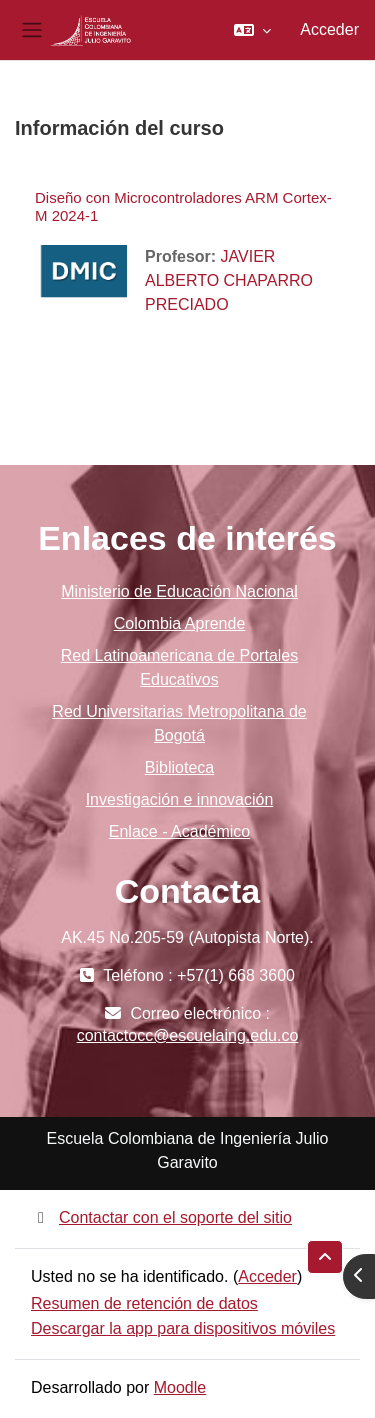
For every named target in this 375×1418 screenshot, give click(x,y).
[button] (252, 30)
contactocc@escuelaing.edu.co (188, 1035)
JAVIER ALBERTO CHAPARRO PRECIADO (229, 280)
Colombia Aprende (180, 623)
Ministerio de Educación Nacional (179, 591)
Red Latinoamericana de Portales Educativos (179, 667)
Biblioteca (179, 767)
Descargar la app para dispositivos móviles (183, 1328)
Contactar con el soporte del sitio (161, 1217)
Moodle (180, 1387)
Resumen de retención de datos (144, 1303)
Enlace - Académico (179, 831)
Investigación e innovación (180, 799)
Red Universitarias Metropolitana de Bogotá (179, 723)
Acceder (329, 29)
